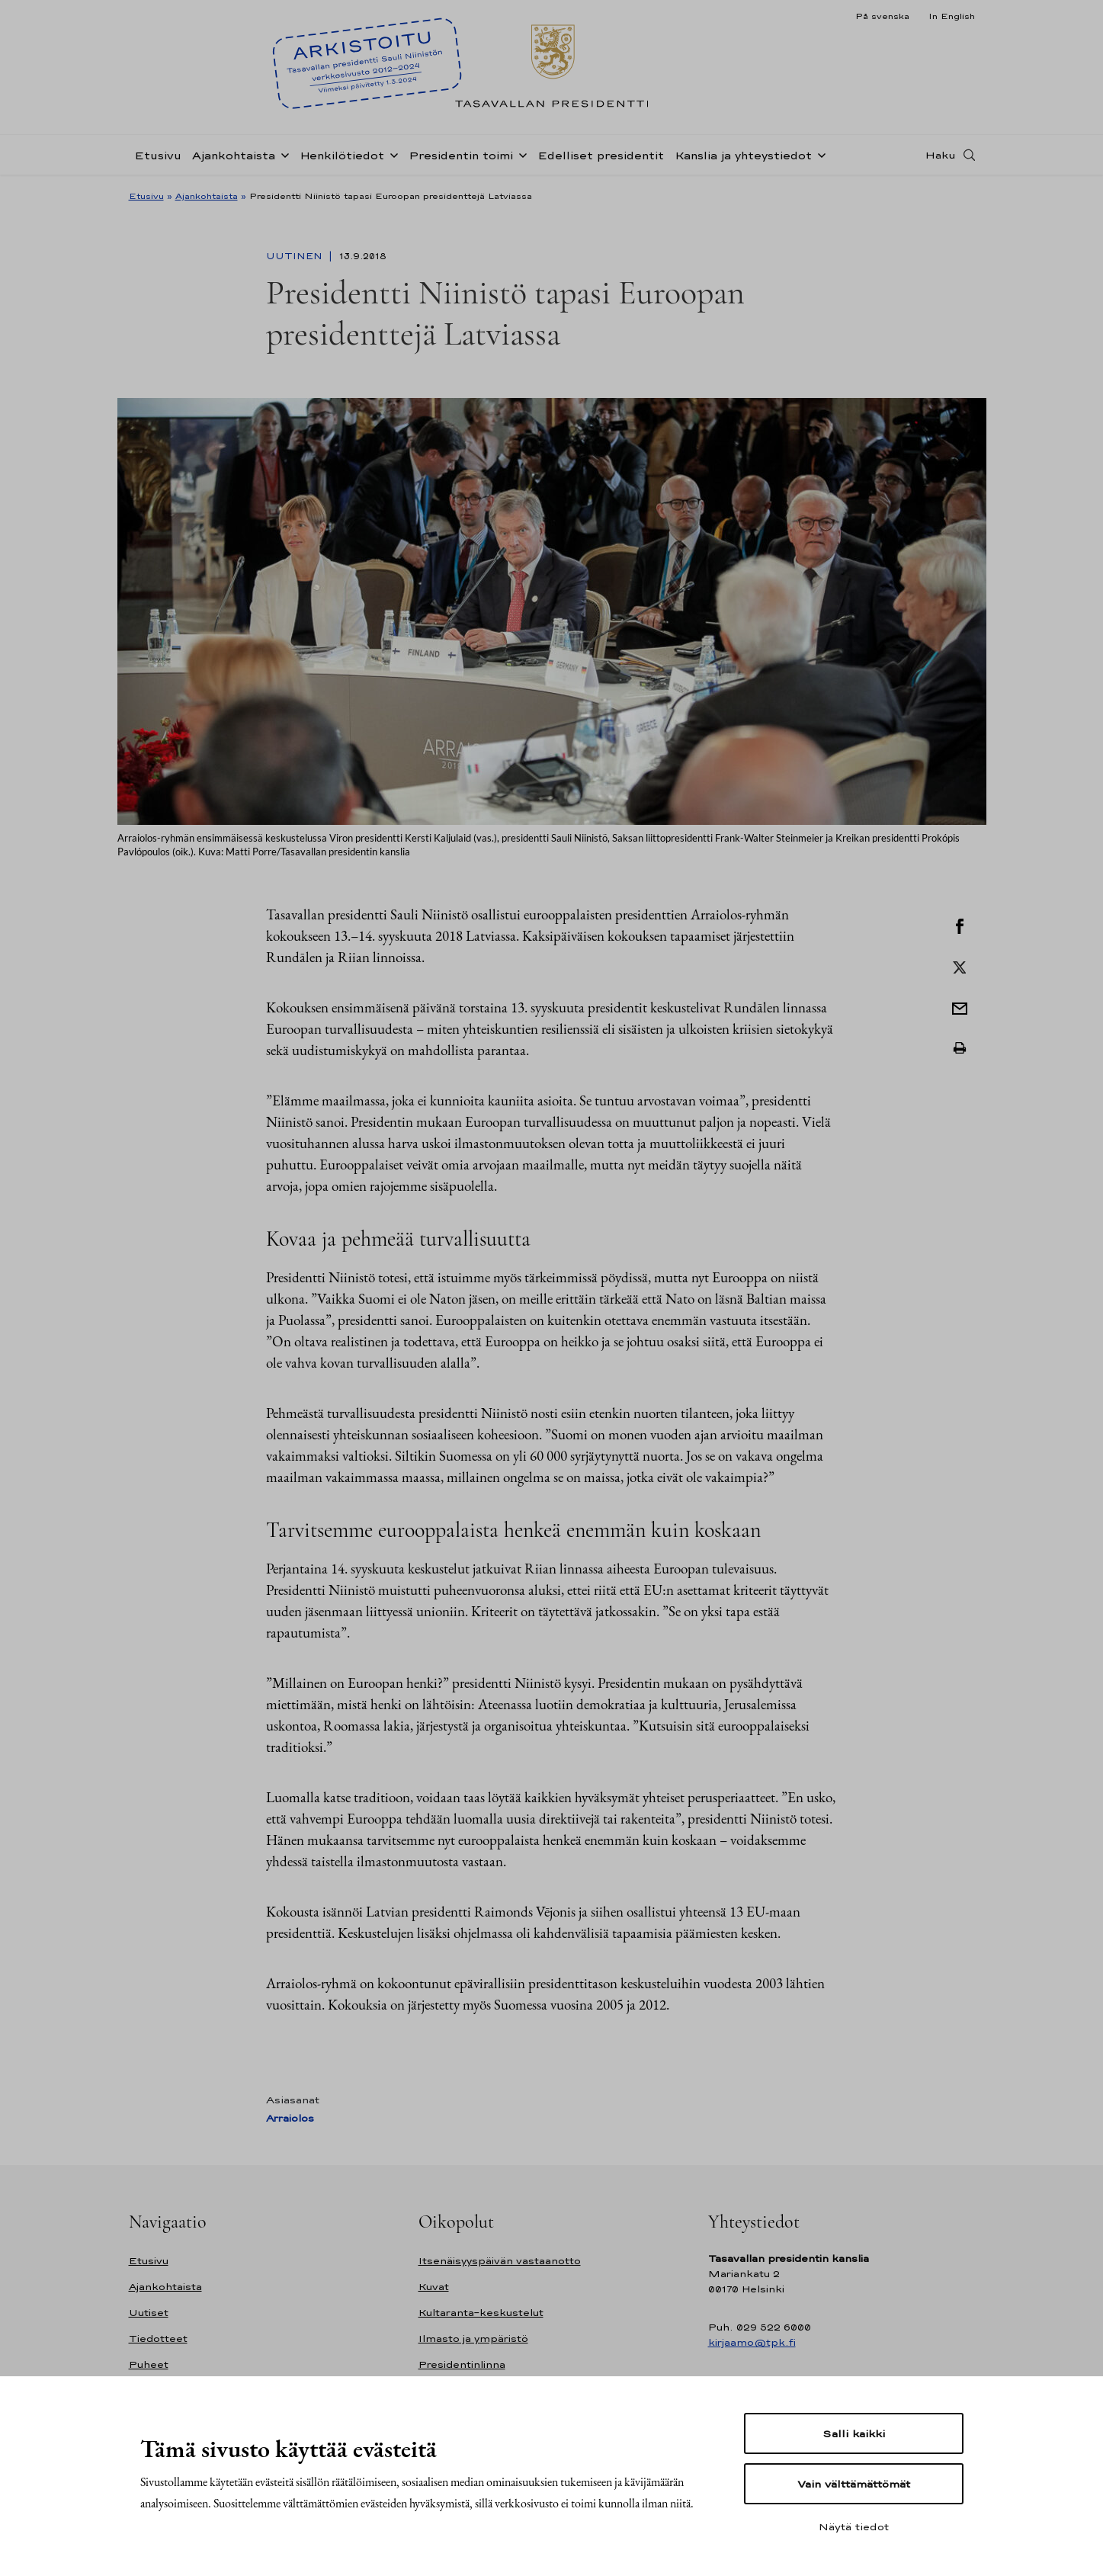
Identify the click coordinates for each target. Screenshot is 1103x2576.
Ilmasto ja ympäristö (473, 2338)
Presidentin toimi (461, 155)
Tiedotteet (158, 2338)
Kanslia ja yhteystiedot (743, 155)
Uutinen (295, 256)
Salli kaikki (853, 2433)
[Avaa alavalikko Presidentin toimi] (520, 154)
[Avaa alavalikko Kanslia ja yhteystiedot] (819, 154)
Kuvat (433, 2286)
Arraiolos (290, 2118)
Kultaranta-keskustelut (480, 2312)
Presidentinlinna (461, 2364)
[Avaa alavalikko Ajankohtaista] (282, 154)
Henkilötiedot (342, 155)
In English (951, 16)
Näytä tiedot (854, 2526)
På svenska (882, 16)
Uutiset (148, 2312)
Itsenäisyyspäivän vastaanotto (499, 2260)
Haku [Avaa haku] (940, 155)
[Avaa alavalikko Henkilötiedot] (391, 154)
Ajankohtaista (233, 155)
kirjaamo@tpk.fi (752, 2342)
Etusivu (157, 155)
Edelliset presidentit (600, 155)
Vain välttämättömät (853, 2484)
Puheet (148, 2364)
